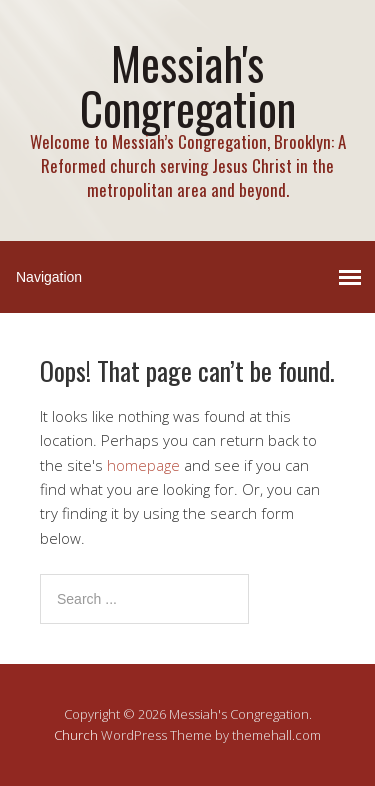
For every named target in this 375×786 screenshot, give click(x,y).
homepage (143, 465)
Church (76, 735)
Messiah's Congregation (188, 85)
